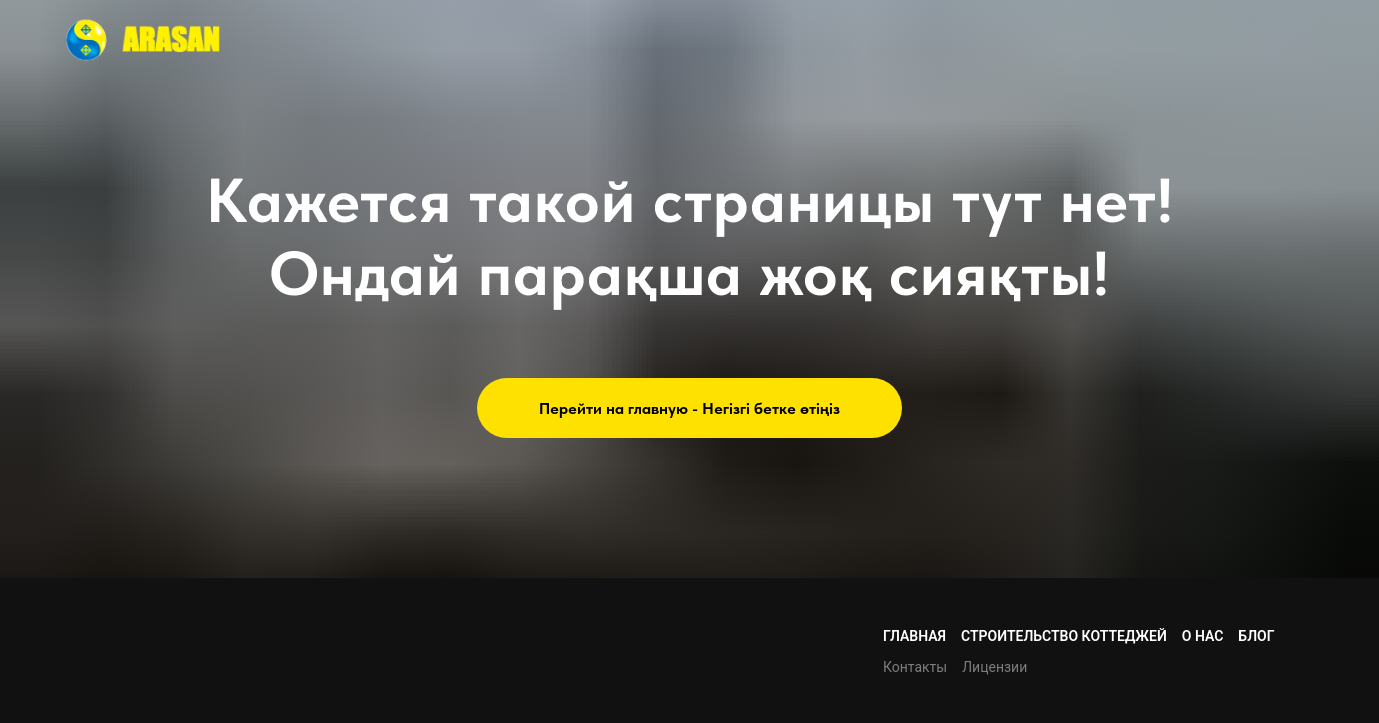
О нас (1203, 636)
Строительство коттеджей (1064, 636)
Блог (1256, 636)
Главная (914, 636)
